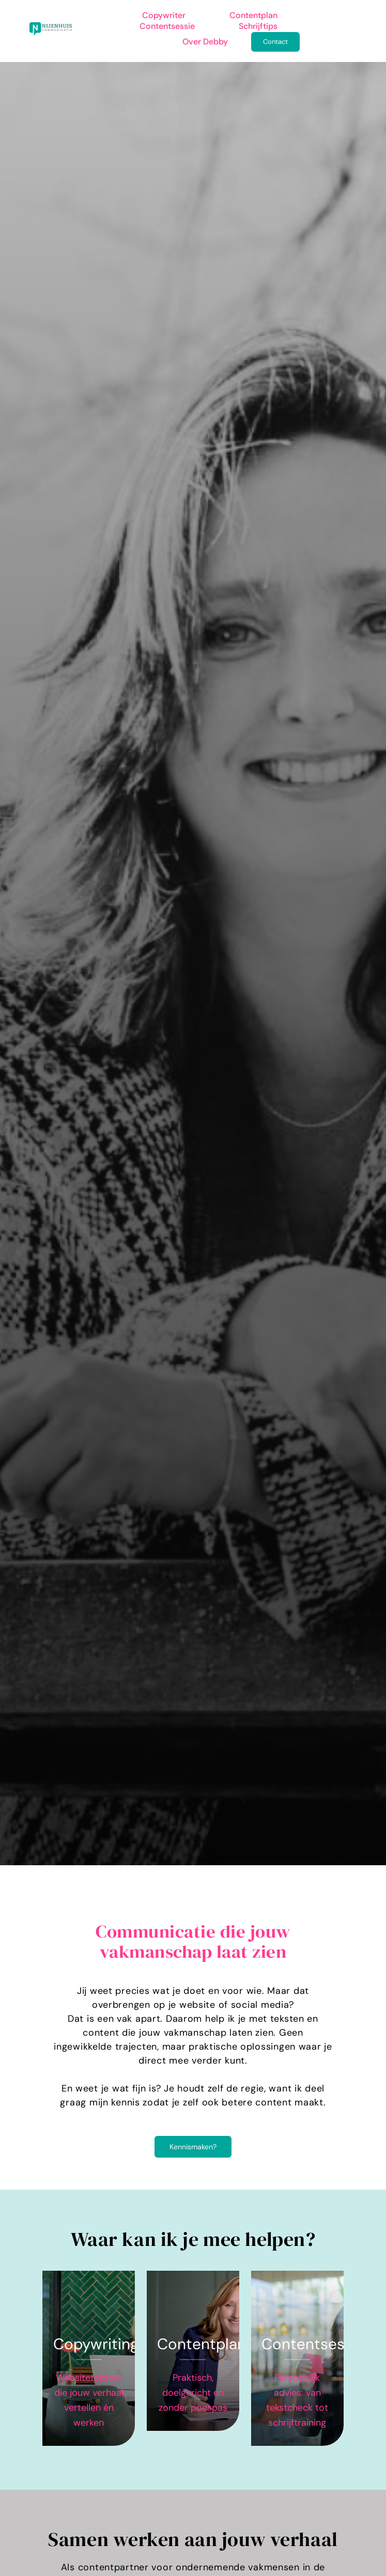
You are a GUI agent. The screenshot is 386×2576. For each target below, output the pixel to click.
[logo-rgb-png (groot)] (50, 27)
